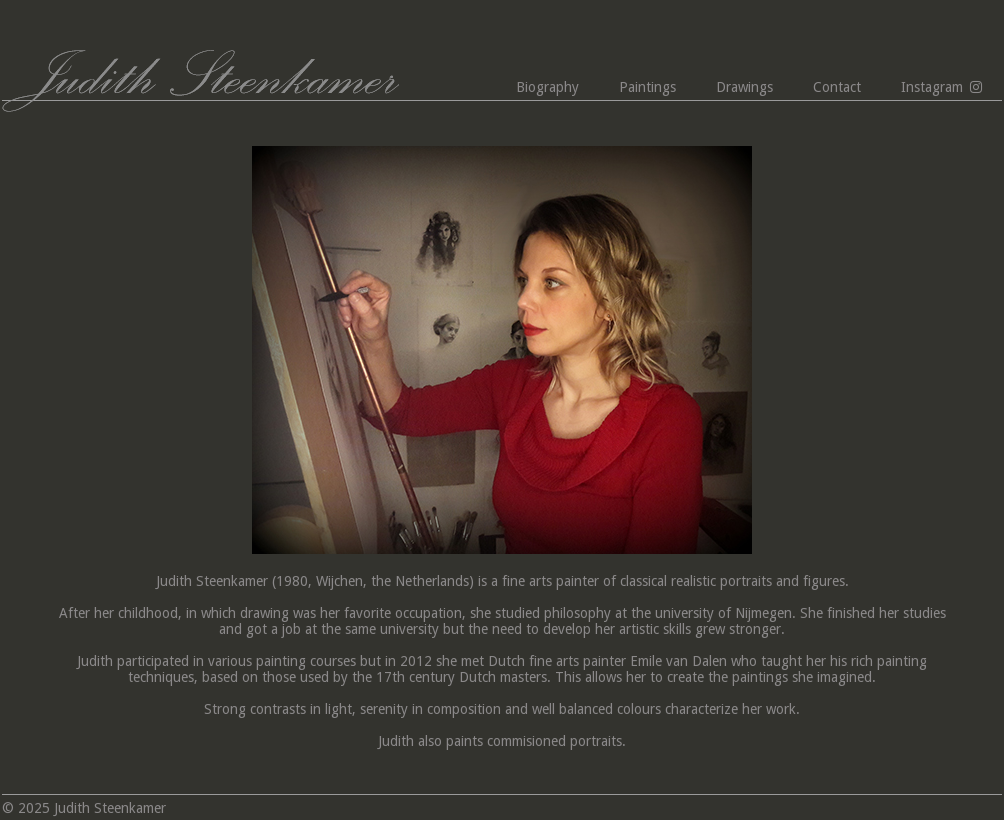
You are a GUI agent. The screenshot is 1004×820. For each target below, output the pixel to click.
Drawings (744, 87)
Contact (837, 87)
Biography (547, 87)
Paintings (647, 87)
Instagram (932, 87)
